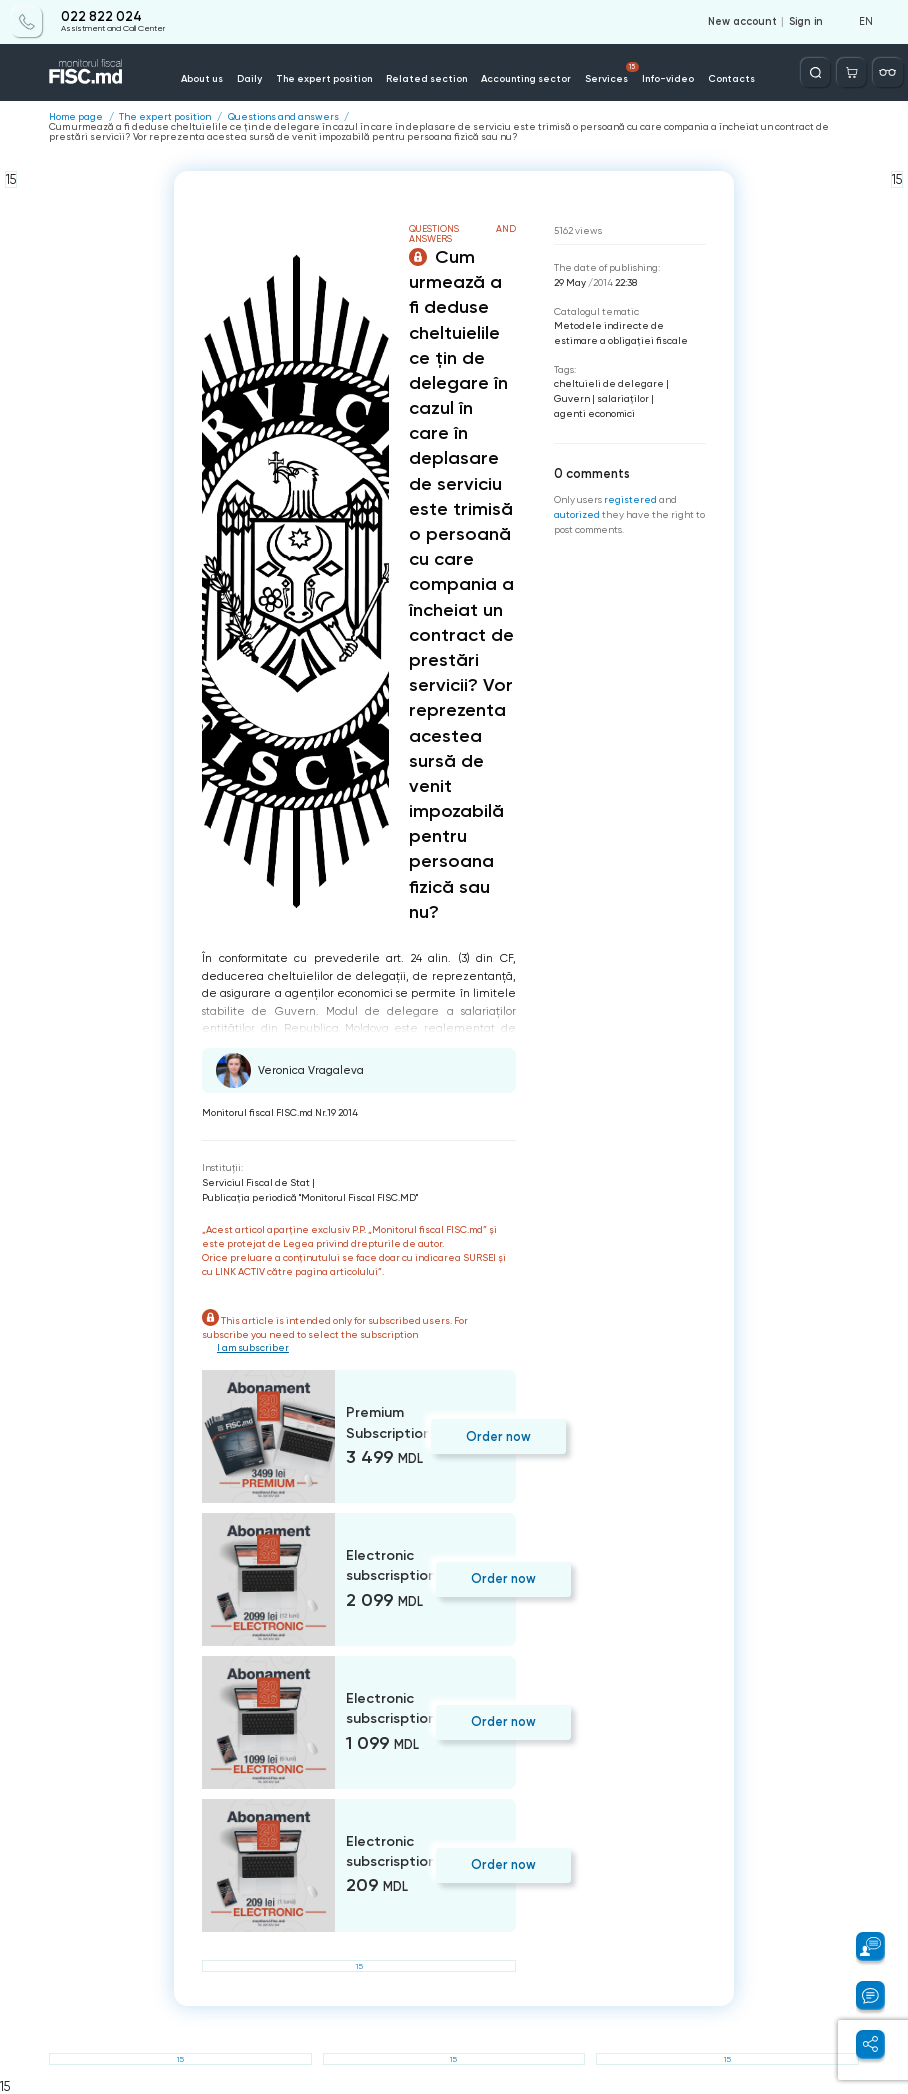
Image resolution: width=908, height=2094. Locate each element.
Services (612, 73)
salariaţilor (623, 398)
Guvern (572, 398)
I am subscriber (253, 1347)
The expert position (324, 78)
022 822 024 (101, 17)
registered (630, 499)
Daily (249, 78)
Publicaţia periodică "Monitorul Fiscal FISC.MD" (310, 1197)
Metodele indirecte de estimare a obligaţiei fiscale (621, 333)
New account (742, 22)
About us (202, 78)
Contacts (731, 78)
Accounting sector (526, 78)
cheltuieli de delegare (609, 383)
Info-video (668, 78)
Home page (76, 117)
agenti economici (594, 413)
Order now (498, 1436)
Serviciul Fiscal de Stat (256, 1182)
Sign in (806, 22)
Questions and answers (283, 117)
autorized (577, 514)
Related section (426, 78)
